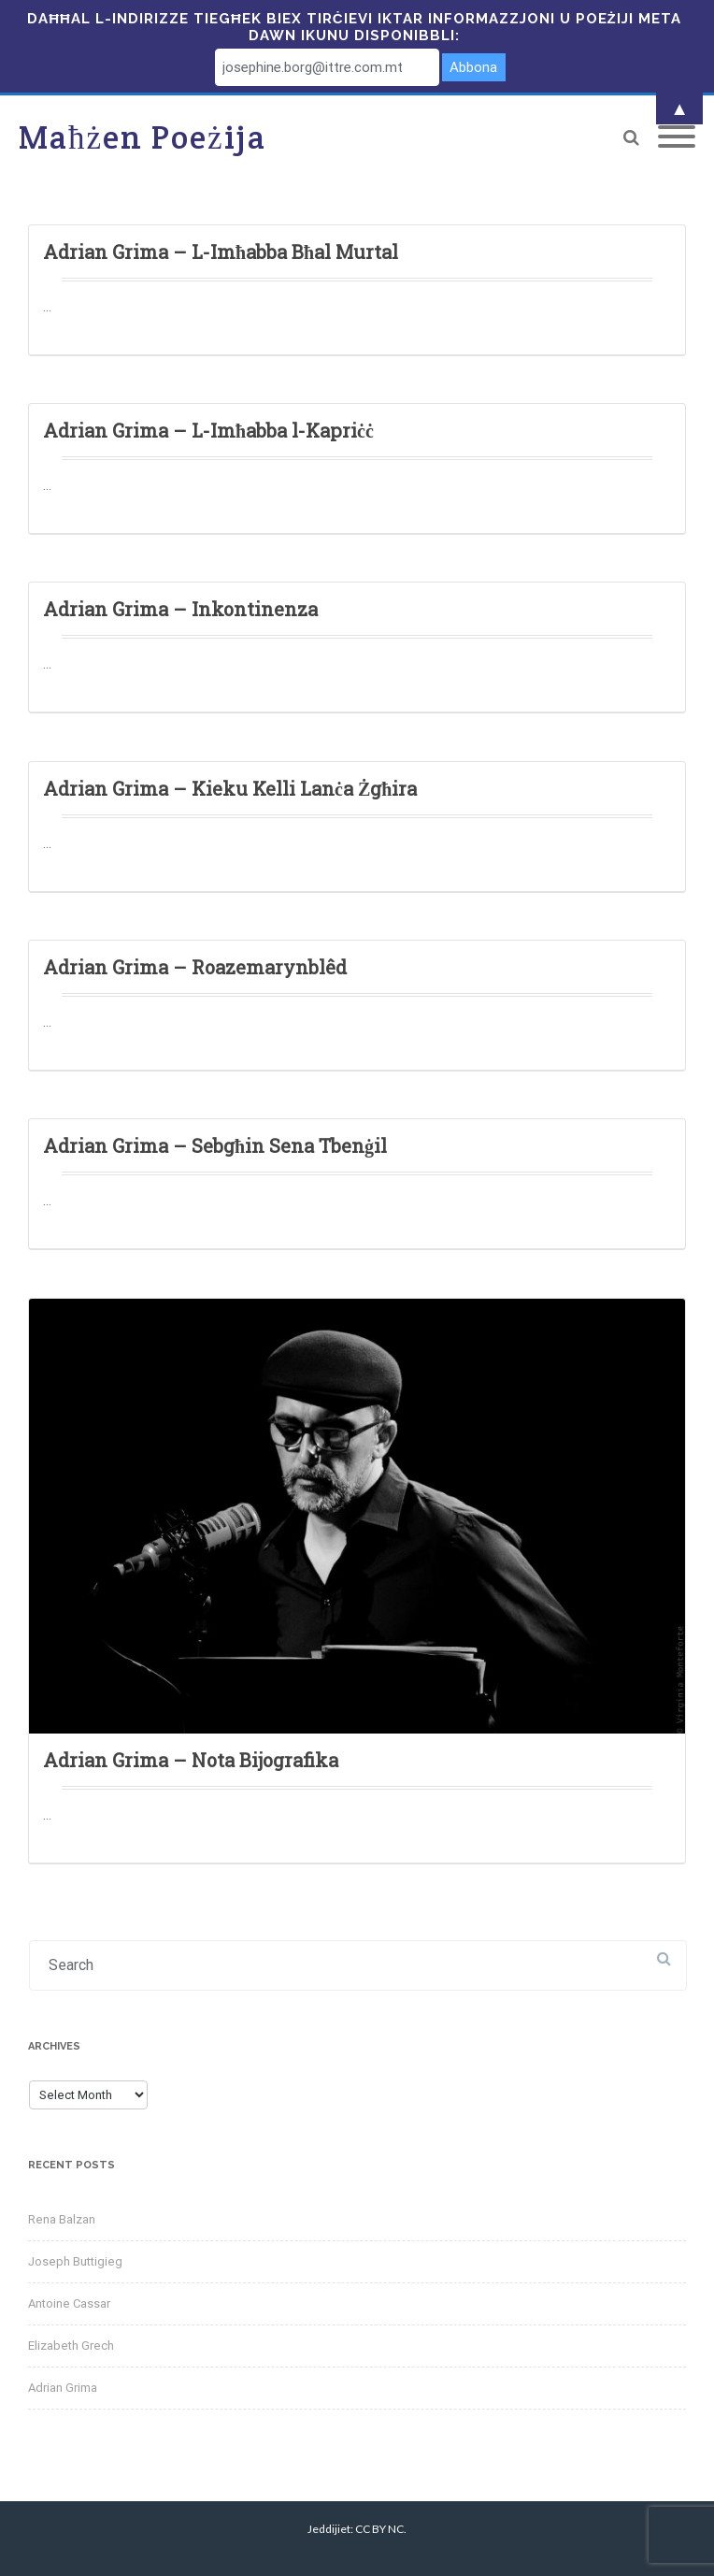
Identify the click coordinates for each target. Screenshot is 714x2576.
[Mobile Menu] (676, 137)
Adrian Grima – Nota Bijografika (190, 1760)
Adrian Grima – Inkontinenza (180, 609)
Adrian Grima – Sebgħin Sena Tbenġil (215, 1145)
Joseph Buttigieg (75, 2261)
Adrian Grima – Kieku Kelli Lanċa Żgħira (230, 788)
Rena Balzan (61, 2219)
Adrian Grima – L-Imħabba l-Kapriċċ (208, 430)
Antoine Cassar (69, 2303)
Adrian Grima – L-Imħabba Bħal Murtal (220, 251)
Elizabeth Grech (71, 2346)
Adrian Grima (62, 2388)
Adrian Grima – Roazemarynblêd (195, 967)
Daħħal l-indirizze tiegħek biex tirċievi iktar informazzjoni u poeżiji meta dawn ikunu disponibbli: (354, 27)
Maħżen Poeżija (142, 137)
